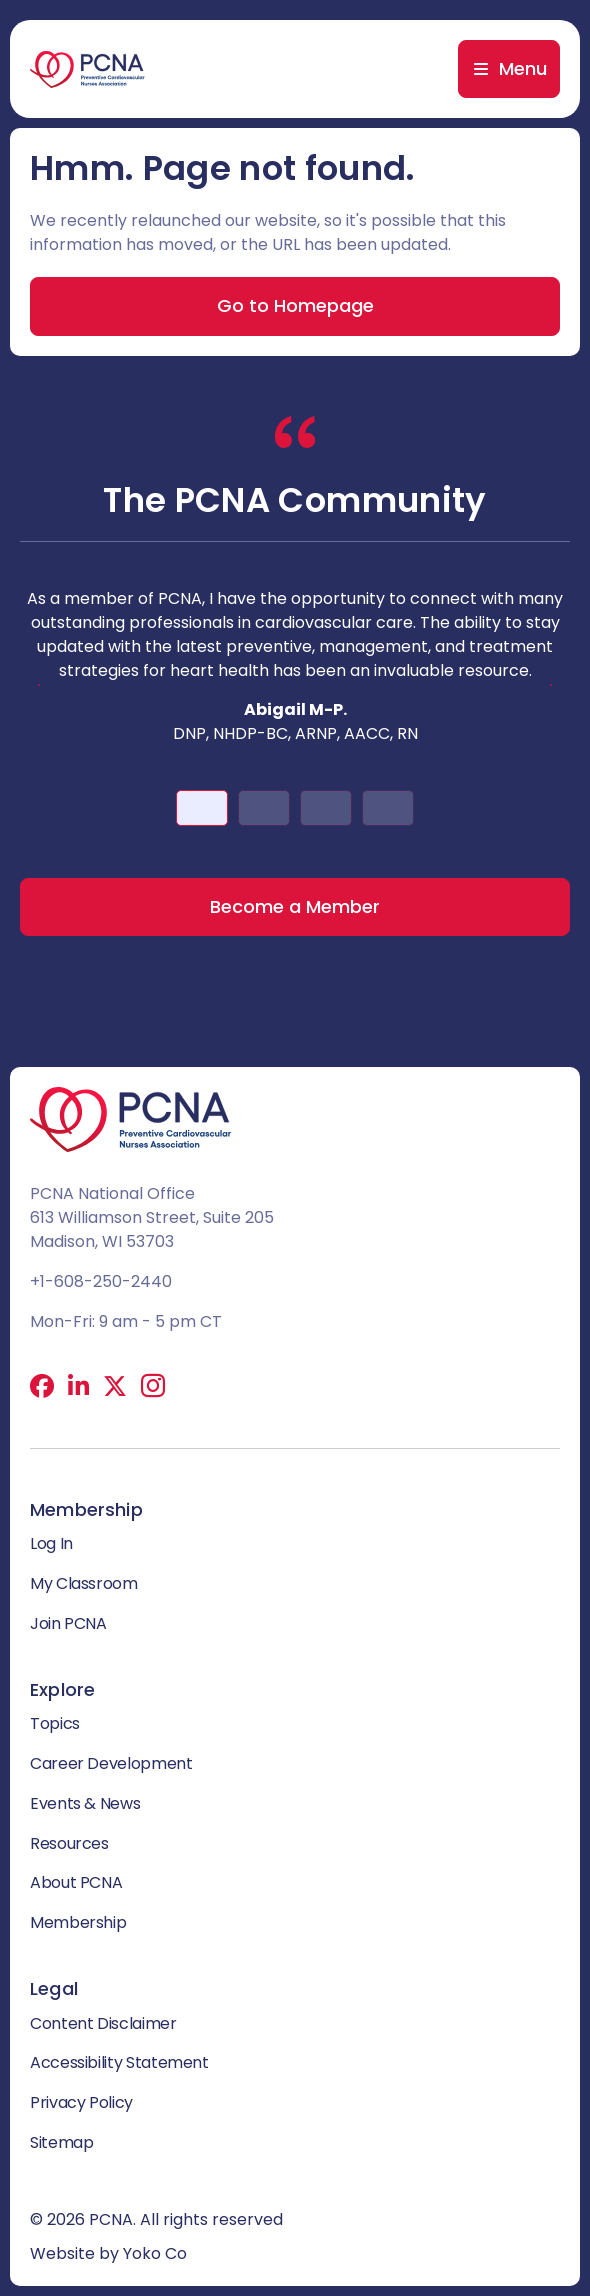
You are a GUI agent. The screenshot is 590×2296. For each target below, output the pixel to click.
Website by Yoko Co (108, 2253)
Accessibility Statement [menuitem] (119, 2062)
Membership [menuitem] (78, 1922)
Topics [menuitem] (55, 1723)
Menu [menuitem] (523, 68)
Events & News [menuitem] (85, 1803)
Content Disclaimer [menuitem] (103, 2023)
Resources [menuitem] (69, 1843)
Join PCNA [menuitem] (68, 1623)
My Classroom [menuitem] (84, 1583)
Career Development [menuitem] (111, 1763)
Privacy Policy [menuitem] (81, 2102)
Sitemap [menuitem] (61, 2142)
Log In (51, 1543)
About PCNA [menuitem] (76, 1882)
